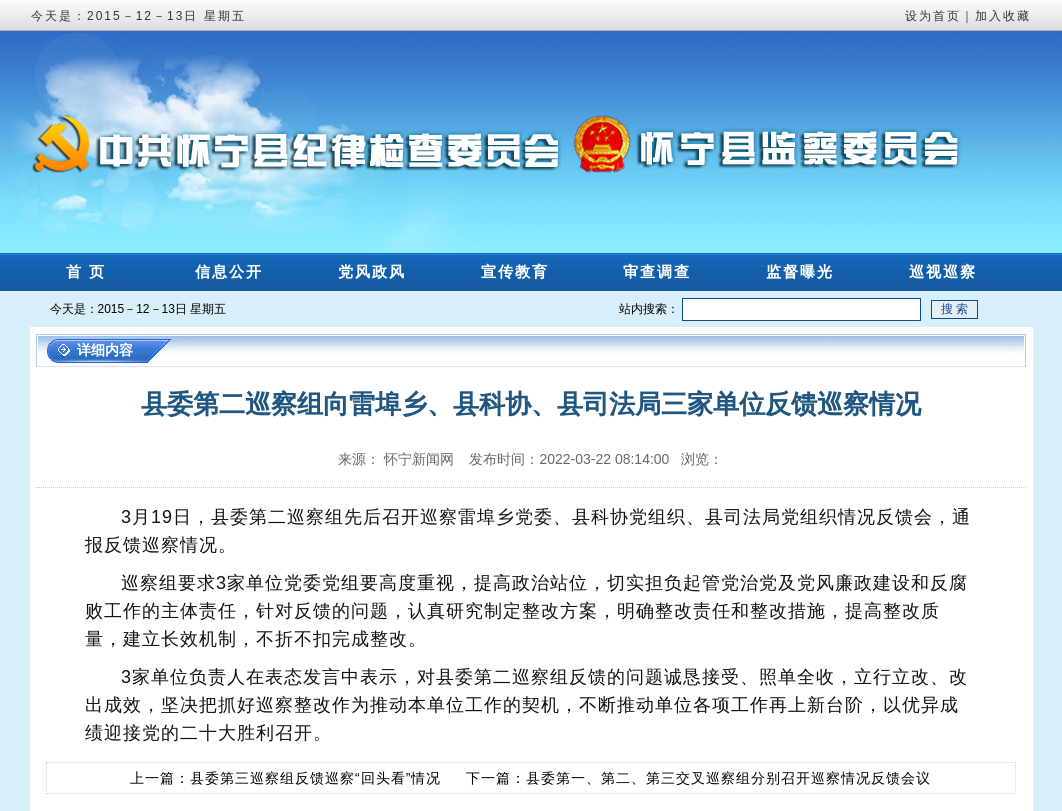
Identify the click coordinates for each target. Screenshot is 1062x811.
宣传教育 (515, 271)
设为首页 (933, 16)
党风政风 (372, 271)
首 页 (86, 271)
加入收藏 (1003, 16)
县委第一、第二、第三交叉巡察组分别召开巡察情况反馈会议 (728, 778)
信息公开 (229, 271)
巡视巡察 (943, 271)
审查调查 (657, 271)
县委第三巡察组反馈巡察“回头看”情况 (315, 778)
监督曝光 (800, 271)
